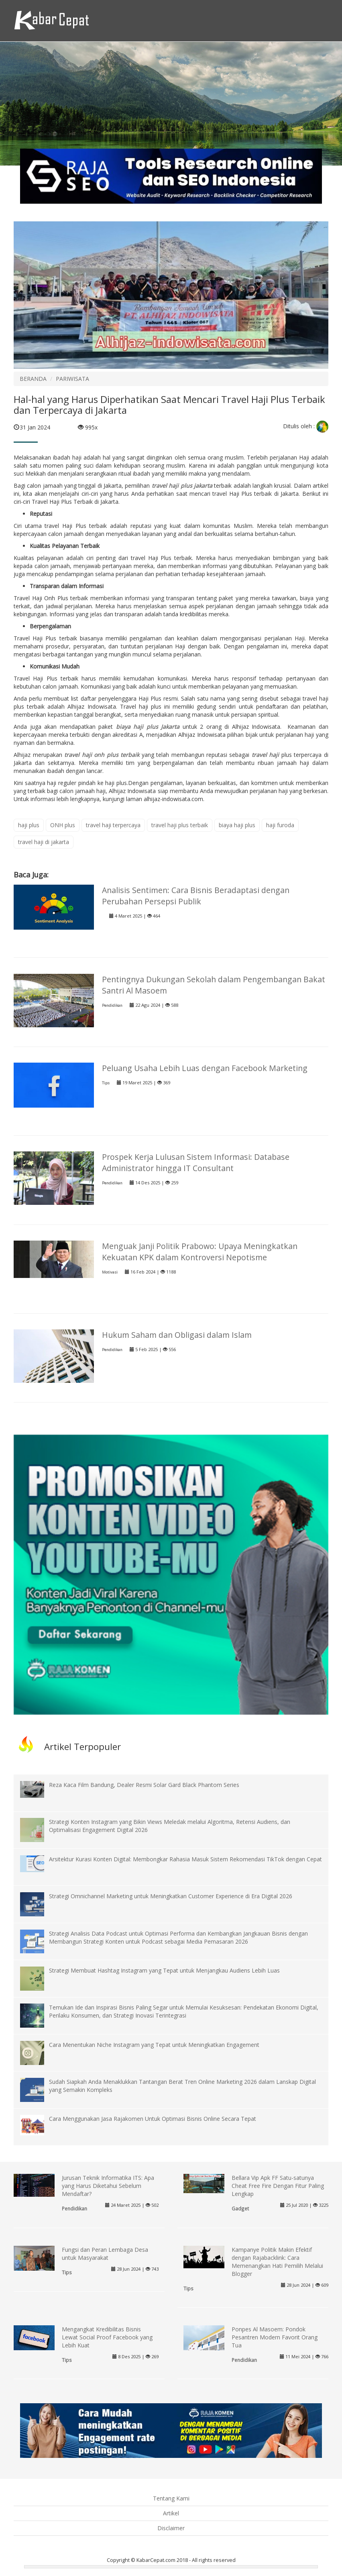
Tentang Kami (171, 2498)
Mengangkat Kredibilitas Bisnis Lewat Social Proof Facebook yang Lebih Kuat (107, 2337)
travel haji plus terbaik (179, 825)
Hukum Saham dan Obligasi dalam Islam (177, 1334)
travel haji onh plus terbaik (101, 754)
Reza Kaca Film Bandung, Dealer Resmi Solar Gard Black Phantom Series (144, 1785)
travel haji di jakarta (43, 842)
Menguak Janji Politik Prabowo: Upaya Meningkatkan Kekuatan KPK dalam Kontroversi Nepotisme (199, 1252)
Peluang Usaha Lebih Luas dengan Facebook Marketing (204, 1068)
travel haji (266, 754)
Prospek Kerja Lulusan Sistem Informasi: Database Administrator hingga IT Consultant (195, 1162)
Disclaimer (171, 2528)
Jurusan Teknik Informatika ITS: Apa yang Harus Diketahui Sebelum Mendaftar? (108, 2186)
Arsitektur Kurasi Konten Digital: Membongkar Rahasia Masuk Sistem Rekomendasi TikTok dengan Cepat (185, 1859)
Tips (106, 1083)
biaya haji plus (237, 825)
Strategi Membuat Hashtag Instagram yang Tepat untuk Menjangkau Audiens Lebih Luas (164, 1970)
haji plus (28, 825)
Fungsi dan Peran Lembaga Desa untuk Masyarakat (105, 2253)
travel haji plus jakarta (182, 485)
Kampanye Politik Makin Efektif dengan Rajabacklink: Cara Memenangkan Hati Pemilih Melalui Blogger (277, 2262)
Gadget (240, 2208)
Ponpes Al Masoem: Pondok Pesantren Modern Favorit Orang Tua (275, 2337)
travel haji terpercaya (113, 825)
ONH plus (62, 825)
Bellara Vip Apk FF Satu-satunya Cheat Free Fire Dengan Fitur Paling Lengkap (278, 2186)
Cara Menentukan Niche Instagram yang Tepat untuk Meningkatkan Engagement (154, 2045)
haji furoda (280, 825)
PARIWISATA (72, 378)
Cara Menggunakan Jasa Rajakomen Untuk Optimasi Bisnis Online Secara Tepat (152, 2118)
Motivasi (110, 1272)
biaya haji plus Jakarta (148, 726)
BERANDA (33, 378)
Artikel (171, 2513)
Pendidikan (112, 1005)
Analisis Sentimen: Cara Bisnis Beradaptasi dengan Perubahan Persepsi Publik (195, 896)
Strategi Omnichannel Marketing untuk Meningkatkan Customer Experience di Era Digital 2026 (170, 1896)
